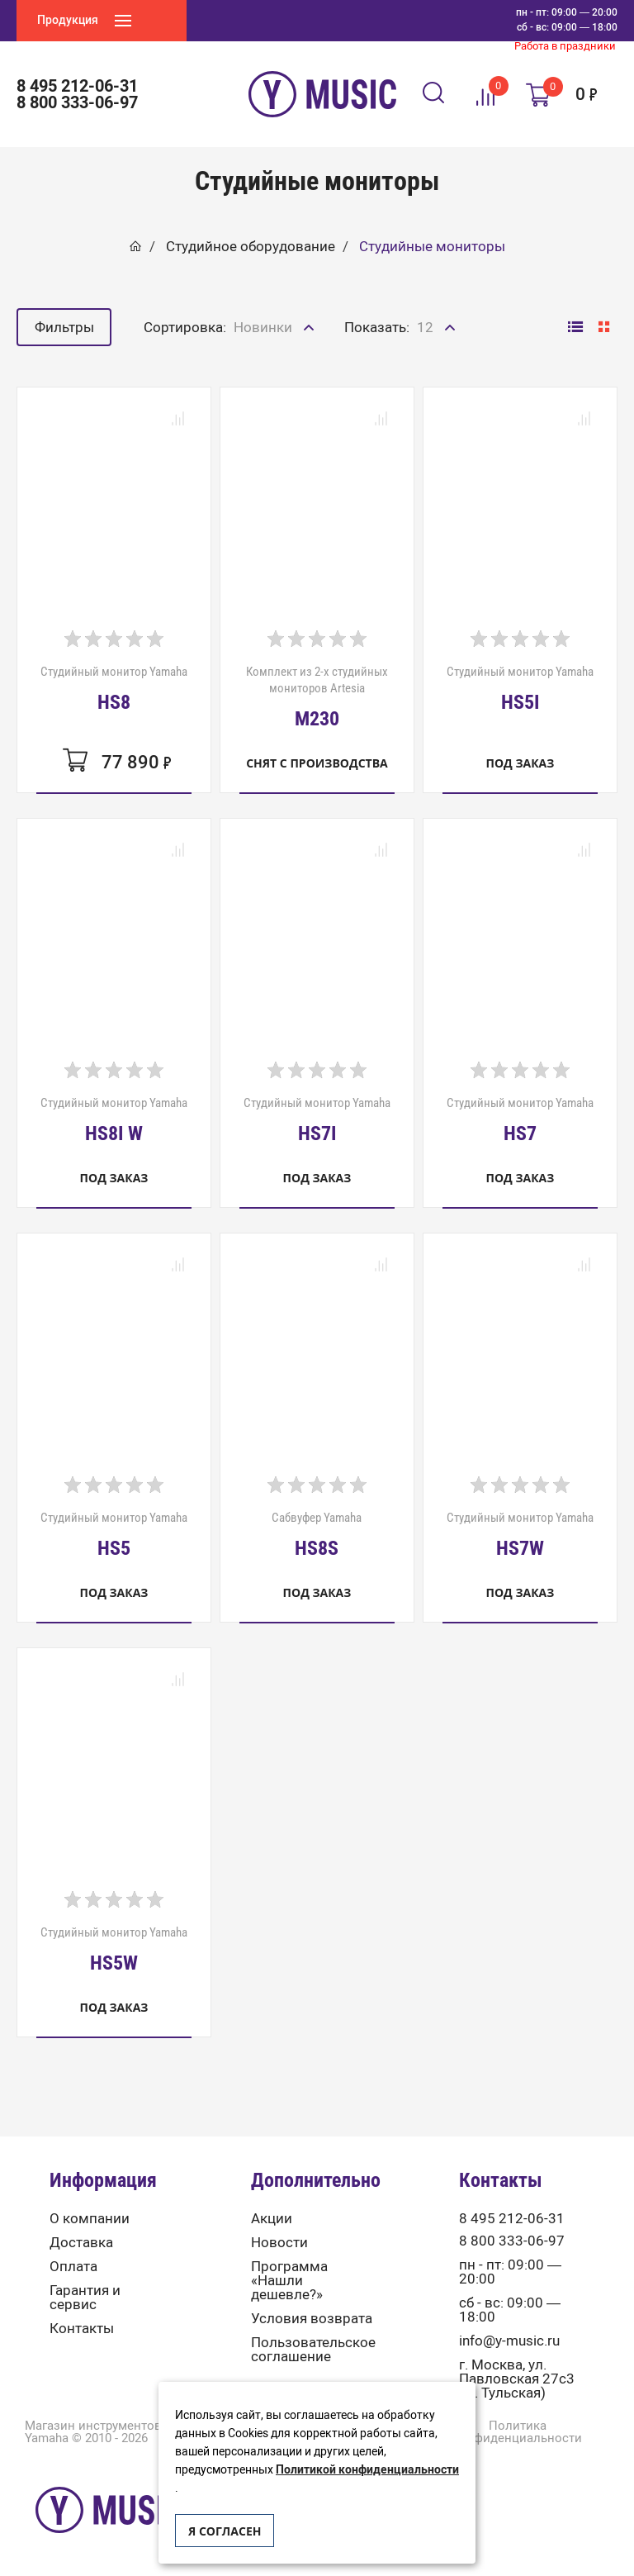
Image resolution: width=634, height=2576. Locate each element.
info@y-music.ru (509, 2341)
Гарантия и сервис (85, 2298)
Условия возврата (311, 2319)
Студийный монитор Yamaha (113, 688)
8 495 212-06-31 (77, 86)
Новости (279, 2243)
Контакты (82, 2329)
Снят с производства (317, 763)
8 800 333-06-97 (77, 102)
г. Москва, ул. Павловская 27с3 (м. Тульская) (517, 2379)
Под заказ (520, 763)
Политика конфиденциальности (517, 2432)
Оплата (73, 2267)
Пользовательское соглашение (313, 2350)
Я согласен (224, 2531)
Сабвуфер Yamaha (317, 1534)
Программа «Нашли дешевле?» (289, 2281)
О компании (90, 2219)
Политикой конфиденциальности (367, 2470)
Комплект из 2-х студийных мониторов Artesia (317, 696)
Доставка (81, 2243)
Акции (271, 2219)
